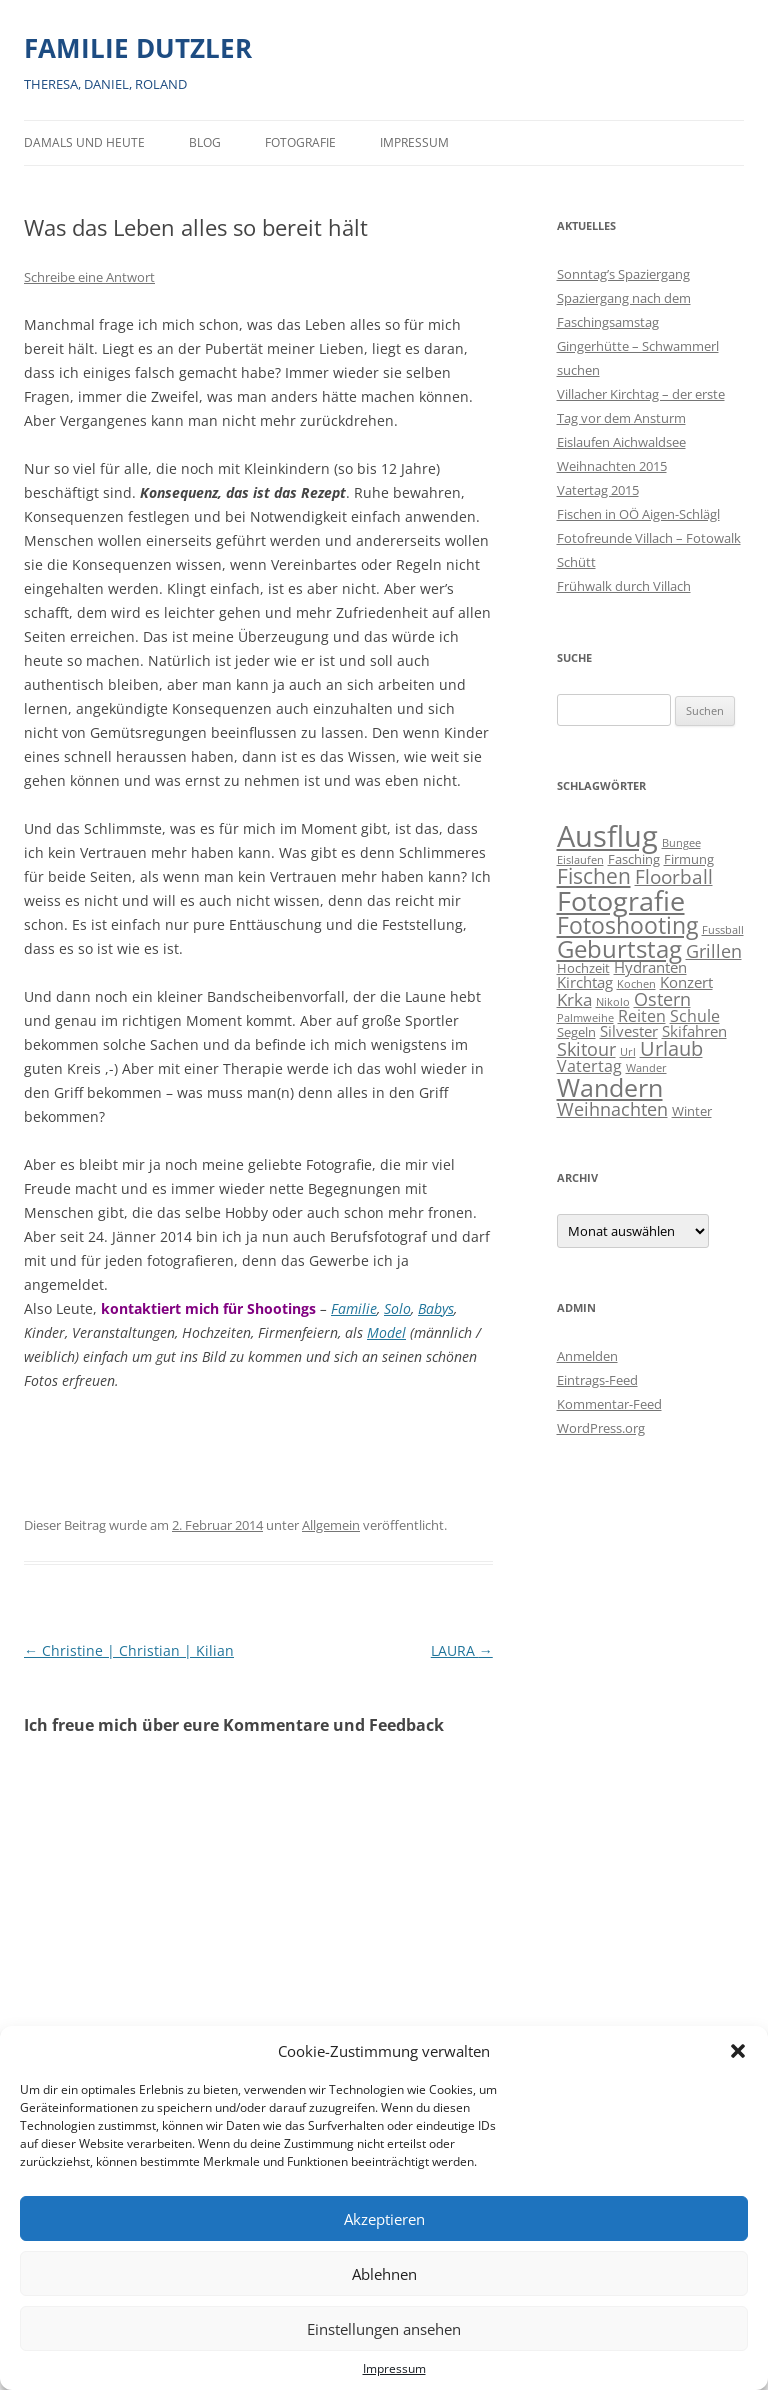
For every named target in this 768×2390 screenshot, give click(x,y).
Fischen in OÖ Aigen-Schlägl (638, 514)
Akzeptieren (384, 2219)
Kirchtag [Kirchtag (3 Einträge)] (585, 982)
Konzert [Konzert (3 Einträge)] (686, 982)
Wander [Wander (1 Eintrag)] (646, 1068)
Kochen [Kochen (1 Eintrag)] (636, 984)
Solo (397, 1308)
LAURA (462, 1650)
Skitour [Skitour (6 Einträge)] (586, 1049)
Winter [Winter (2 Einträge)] (692, 1111)
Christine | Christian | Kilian (129, 1650)
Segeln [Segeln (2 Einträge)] (576, 1032)
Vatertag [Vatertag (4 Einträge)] (589, 1066)
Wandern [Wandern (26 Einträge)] (610, 1087)
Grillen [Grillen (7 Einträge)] (714, 950)
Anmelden (587, 1356)
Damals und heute (84, 142)
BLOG (205, 142)
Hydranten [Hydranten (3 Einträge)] (650, 967)
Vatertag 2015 (598, 490)
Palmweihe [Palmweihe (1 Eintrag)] (585, 1018)
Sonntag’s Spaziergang (623, 274)
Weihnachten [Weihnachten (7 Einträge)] (612, 1108)
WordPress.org (601, 1428)
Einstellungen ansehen (384, 2329)
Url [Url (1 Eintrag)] (628, 1052)
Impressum (394, 2368)
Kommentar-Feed (609, 1404)
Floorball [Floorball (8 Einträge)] (674, 877)
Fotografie (300, 142)
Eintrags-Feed (597, 1380)
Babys (436, 1308)
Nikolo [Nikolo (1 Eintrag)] (613, 1002)
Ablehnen (384, 2274)
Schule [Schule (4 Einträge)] (695, 1016)
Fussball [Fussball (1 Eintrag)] (723, 930)
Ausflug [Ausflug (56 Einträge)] (607, 836)
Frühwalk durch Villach (624, 586)
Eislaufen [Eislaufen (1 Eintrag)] (580, 860)
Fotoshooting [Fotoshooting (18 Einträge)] (627, 925)
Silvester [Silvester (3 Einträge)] (629, 1031)
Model (386, 1332)
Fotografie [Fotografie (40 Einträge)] (621, 900)
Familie (354, 1308)
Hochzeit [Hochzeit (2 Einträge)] (583, 968)
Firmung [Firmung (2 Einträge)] (689, 859)
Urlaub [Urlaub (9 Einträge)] (671, 1048)
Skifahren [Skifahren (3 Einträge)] (694, 1031)
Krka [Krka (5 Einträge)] (574, 999)
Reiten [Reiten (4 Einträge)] (642, 1016)
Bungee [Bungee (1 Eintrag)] (681, 843)
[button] (738, 2051)
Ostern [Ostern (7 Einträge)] (662, 998)
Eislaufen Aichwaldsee (621, 442)
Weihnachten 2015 (612, 466)
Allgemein (331, 1525)
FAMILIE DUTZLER (138, 48)
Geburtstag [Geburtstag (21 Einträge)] (619, 948)
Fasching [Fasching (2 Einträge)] (634, 859)
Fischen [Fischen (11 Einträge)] (594, 876)
